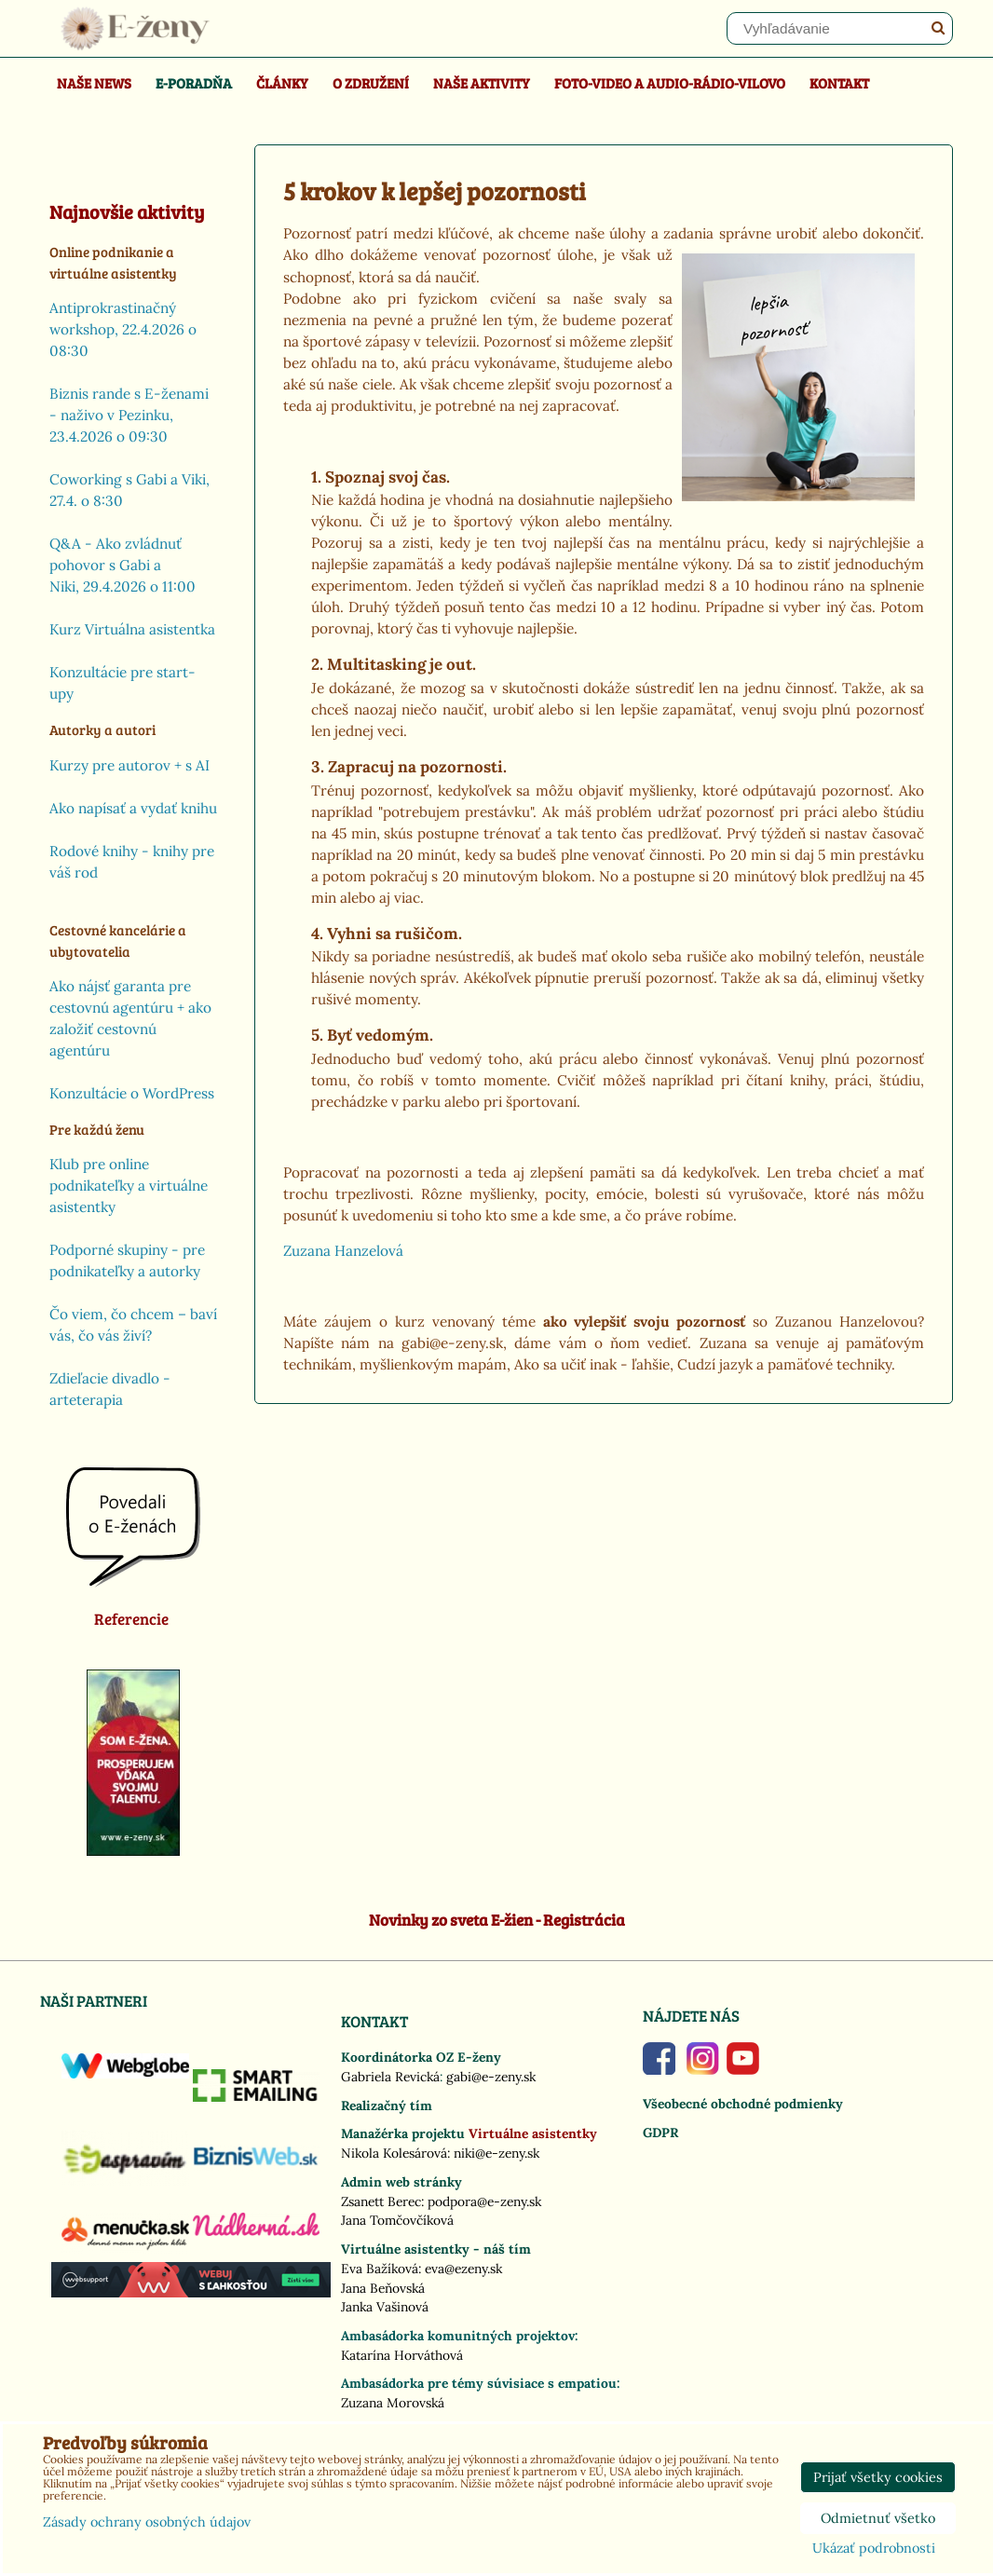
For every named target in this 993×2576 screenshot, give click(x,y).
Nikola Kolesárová (394, 2153)
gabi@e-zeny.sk (491, 2076)
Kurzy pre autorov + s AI (129, 765)
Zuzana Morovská (392, 2402)
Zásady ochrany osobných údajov (147, 2522)
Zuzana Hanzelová (343, 1251)
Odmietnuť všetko (878, 2518)
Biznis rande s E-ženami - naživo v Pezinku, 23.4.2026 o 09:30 (129, 415)
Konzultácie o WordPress (131, 1093)
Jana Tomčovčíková (397, 2220)
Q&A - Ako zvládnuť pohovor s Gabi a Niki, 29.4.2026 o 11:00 (122, 565)
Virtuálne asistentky (533, 2133)
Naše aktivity (481, 82)
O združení (371, 82)
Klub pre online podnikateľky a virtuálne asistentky (128, 1185)
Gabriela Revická (390, 2076)
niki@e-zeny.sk (496, 2153)
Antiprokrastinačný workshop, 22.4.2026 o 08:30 (123, 329)
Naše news (94, 82)
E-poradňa (194, 82)
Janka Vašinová (384, 2306)
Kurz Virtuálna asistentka (132, 629)
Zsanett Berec (381, 2201)
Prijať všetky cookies (878, 2477)
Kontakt (839, 82)
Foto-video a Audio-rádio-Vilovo (669, 82)
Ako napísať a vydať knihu (133, 808)
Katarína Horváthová (402, 2355)
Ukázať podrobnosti (873, 2549)
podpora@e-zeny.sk (484, 2201)
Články (282, 82)
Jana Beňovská (383, 2288)
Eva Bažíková (379, 2268)
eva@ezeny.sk (463, 2268)
